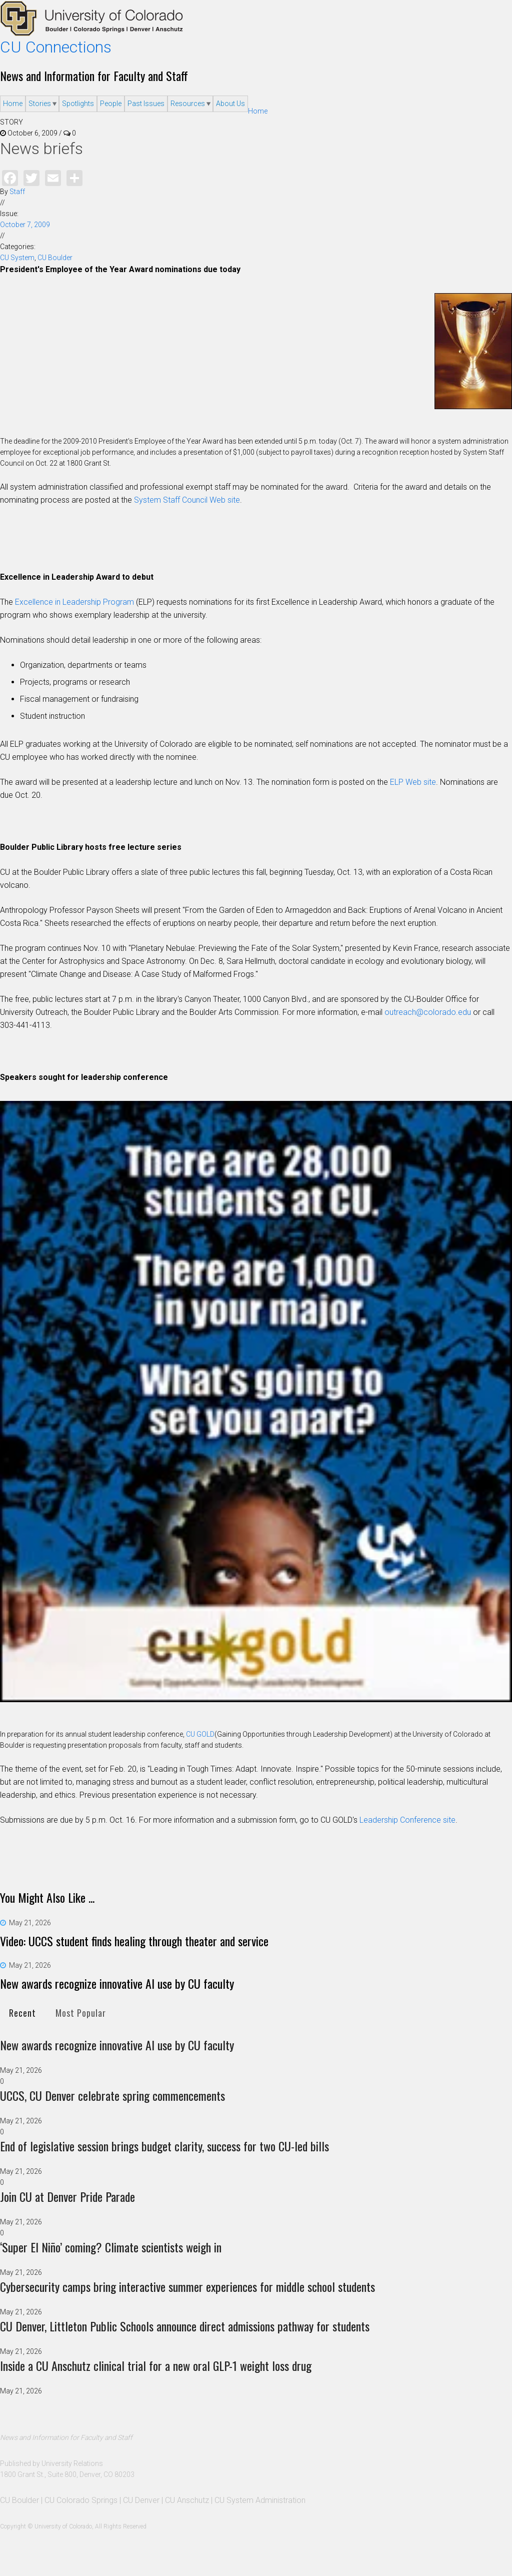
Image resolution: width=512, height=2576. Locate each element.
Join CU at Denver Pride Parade (67, 2196)
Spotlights (78, 104)
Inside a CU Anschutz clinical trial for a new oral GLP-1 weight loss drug (156, 2365)
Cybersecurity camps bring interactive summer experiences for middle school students (187, 2286)
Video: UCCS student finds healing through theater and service (134, 1941)
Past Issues (146, 104)
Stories (39, 104)
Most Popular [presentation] (81, 2012)
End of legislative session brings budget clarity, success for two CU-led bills (164, 2146)
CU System (17, 258)
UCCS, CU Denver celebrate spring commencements (112, 2095)
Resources (187, 104)
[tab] (22, 2013)
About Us (230, 104)
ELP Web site (413, 782)
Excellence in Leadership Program (74, 602)
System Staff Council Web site (187, 500)
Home (12, 104)
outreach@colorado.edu (427, 1012)
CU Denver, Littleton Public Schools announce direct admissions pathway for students (185, 2326)
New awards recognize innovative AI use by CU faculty (117, 1983)
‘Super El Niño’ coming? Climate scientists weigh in (111, 2247)
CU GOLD (200, 1734)
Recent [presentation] (22, 2012)
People (111, 104)
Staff (17, 192)
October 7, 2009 (25, 225)
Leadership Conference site (408, 1820)
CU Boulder (55, 258)
